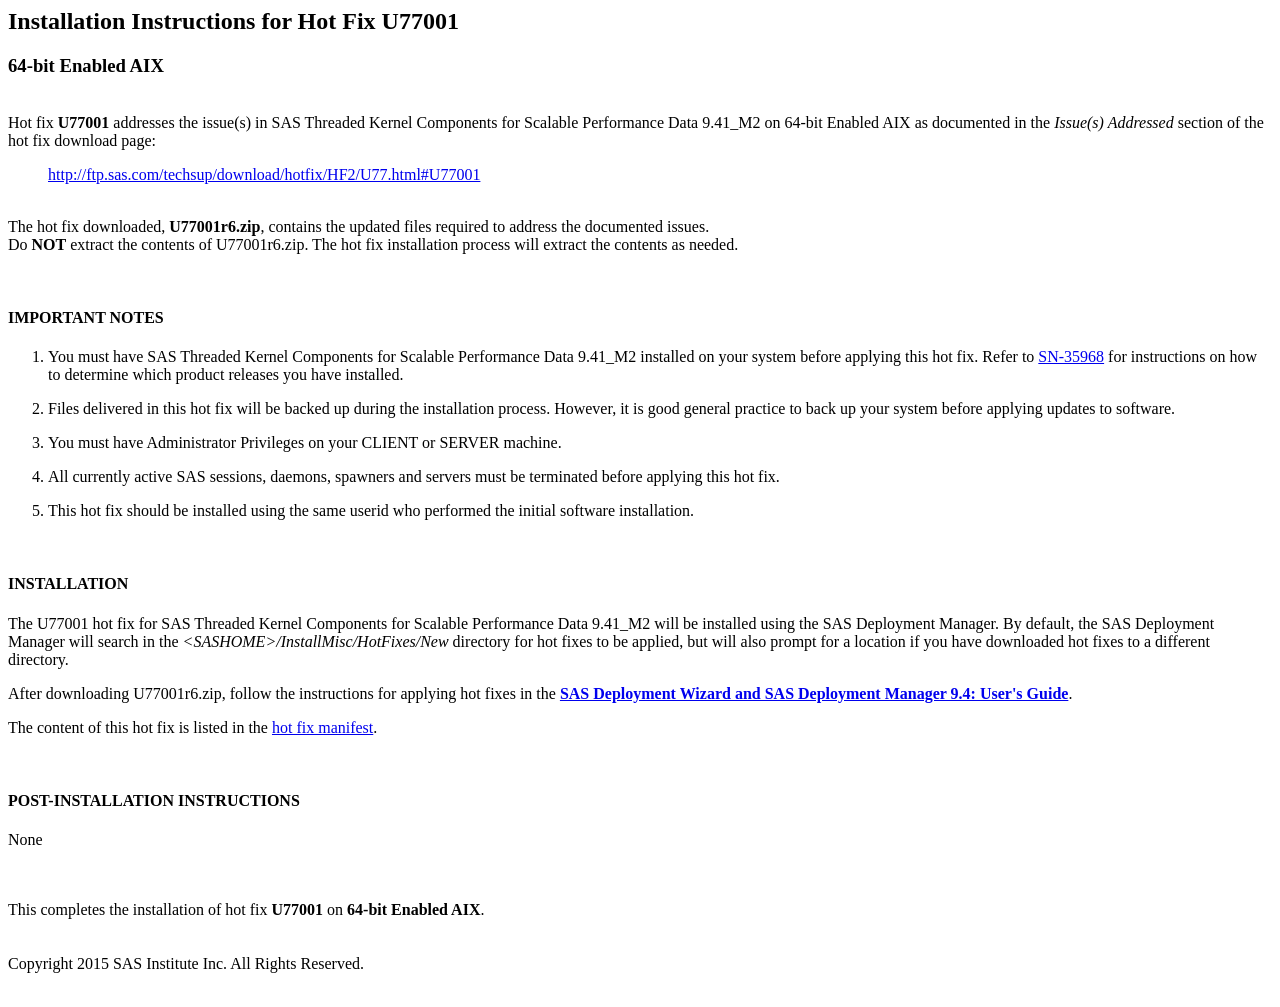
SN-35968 (1071, 356)
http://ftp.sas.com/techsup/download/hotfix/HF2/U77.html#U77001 (264, 174)
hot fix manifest (322, 727)
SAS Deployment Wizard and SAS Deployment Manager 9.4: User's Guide (814, 693)
